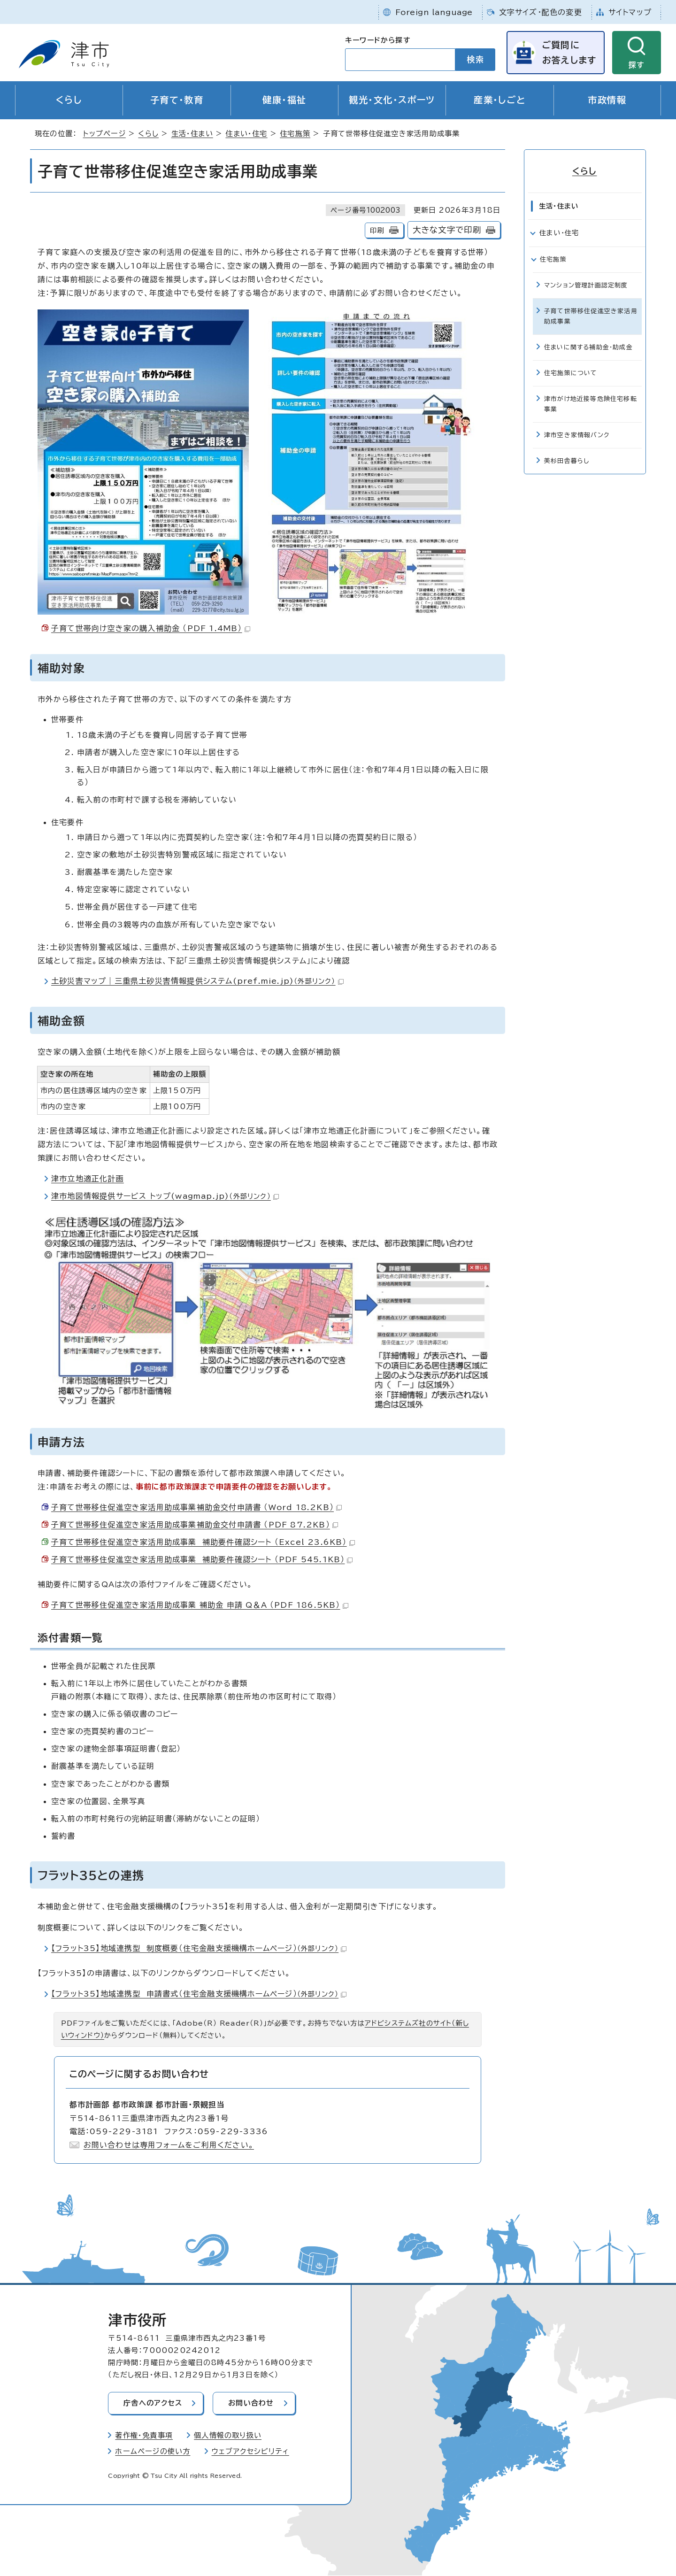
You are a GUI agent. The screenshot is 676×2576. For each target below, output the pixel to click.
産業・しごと (500, 100)
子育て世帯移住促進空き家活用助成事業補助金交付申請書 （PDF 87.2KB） (194, 1525)
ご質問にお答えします (569, 52)
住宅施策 (295, 134)
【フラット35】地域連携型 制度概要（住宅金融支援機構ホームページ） (198, 1948)
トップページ (104, 134)
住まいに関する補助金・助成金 (588, 347)
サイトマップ (630, 12)
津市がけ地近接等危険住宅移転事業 (590, 404)
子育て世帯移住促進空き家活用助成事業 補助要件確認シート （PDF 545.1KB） (202, 1560)
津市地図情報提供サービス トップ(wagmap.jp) (165, 1196)
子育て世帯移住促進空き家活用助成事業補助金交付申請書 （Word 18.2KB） (196, 1507)
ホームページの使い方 (152, 2451)
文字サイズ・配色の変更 (540, 12)
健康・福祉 (284, 100)
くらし (69, 100)
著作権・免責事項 (144, 2435)
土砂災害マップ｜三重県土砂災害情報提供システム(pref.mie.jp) (197, 981)
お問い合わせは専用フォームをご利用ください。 (169, 2145)
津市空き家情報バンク (576, 435)
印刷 (377, 230)
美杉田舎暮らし (566, 461)
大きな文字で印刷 (447, 230)
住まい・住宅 (246, 134)
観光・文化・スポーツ (392, 100)
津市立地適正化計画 (87, 1179)
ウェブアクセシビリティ (250, 2451)
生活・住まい (192, 134)
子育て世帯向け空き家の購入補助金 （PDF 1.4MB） (150, 628)
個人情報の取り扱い (227, 2435)
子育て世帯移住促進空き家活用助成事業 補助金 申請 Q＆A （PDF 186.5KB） (199, 1605)
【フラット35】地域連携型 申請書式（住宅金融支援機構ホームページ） (198, 1994)
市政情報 (607, 100)
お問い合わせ (252, 2403)
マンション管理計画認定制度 (586, 285)
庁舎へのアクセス (153, 2403)
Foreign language (434, 12)
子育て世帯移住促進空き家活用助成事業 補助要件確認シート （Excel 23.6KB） (203, 1542)
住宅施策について (571, 373)
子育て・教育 (177, 100)
